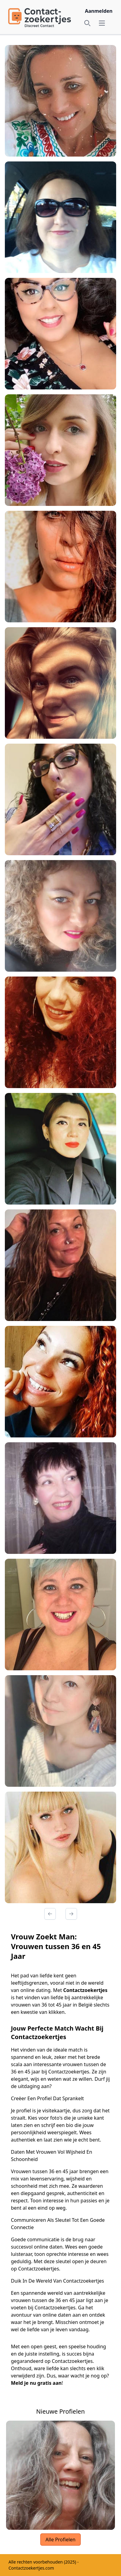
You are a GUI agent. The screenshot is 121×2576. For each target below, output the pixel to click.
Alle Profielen (60, 2539)
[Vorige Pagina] (50, 1914)
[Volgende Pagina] (71, 1914)
